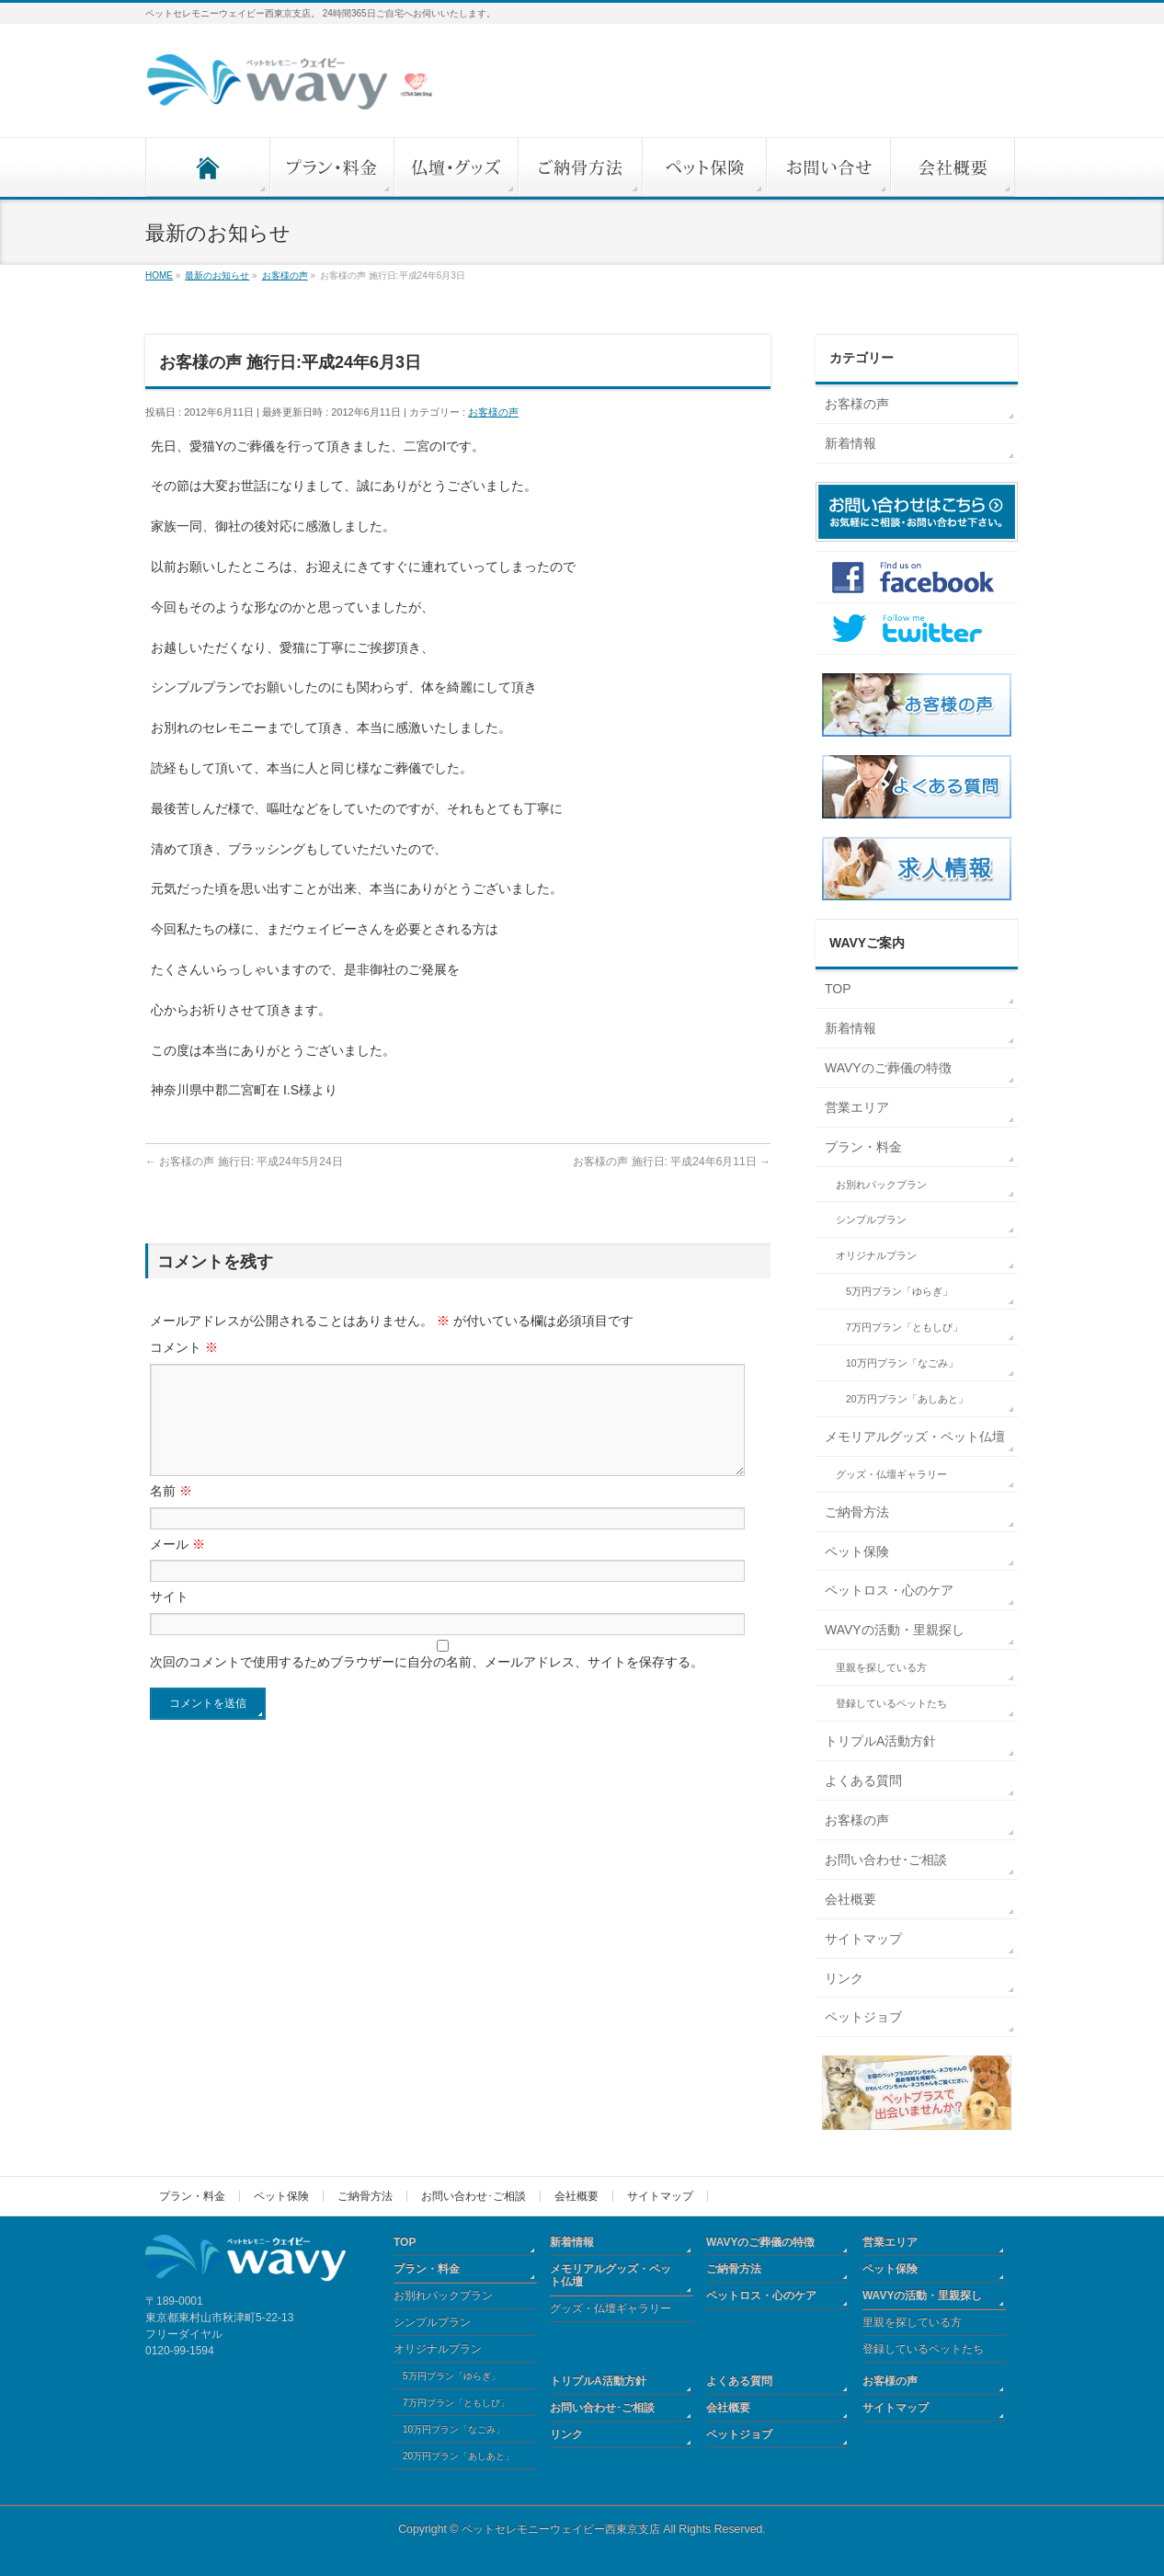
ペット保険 (857, 1551)
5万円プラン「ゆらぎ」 (899, 1291)
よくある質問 (863, 1780)
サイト (169, 1618)
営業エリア (857, 1107)
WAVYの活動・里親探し (894, 1629)
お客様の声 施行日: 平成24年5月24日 (244, 1161)
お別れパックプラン (881, 1184)
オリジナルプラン (876, 1255)
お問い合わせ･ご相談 (886, 1859)
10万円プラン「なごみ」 (902, 1362)
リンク (844, 1978)
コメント (184, 1347)
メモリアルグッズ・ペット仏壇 (915, 1436)
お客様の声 (493, 412)
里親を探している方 (881, 1667)
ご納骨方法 (857, 1512)
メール (177, 1566)
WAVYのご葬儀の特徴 (888, 1067)
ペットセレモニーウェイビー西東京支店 (561, 2529)
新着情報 (850, 443)
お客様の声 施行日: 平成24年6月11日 (671, 1161)
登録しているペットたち (891, 1703)
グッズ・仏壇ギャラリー (891, 1474)
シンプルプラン (871, 1219)
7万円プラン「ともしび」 (904, 1327)
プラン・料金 (863, 1146)
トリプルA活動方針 (880, 1741)
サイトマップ (863, 1938)
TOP (838, 988)
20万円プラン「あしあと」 (907, 1398)
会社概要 (850, 1899)
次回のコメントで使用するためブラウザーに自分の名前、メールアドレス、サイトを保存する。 (426, 1684)
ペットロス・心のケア (889, 1590)
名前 (171, 1513)
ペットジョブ (863, 2016)
